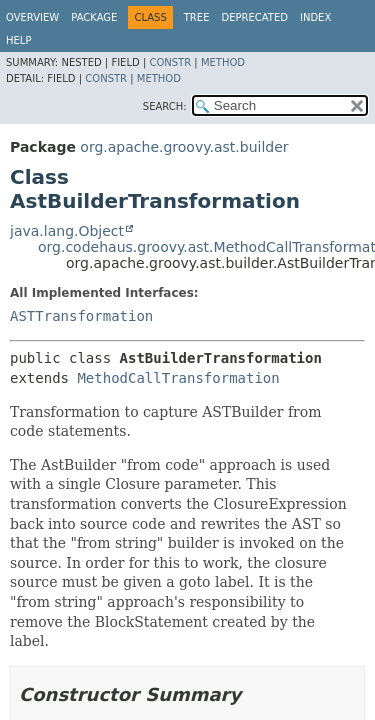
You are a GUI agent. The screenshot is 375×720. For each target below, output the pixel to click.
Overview (32, 17)
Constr (170, 62)
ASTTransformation (81, 316)
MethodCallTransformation (178, 378)
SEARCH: (165, 106)
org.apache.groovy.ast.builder (184, 147)
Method (223, 62)
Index (315, 17)
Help (18, 40)
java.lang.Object (67, 231)
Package (94, 17)
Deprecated (254, 17)
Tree (197, 17)
